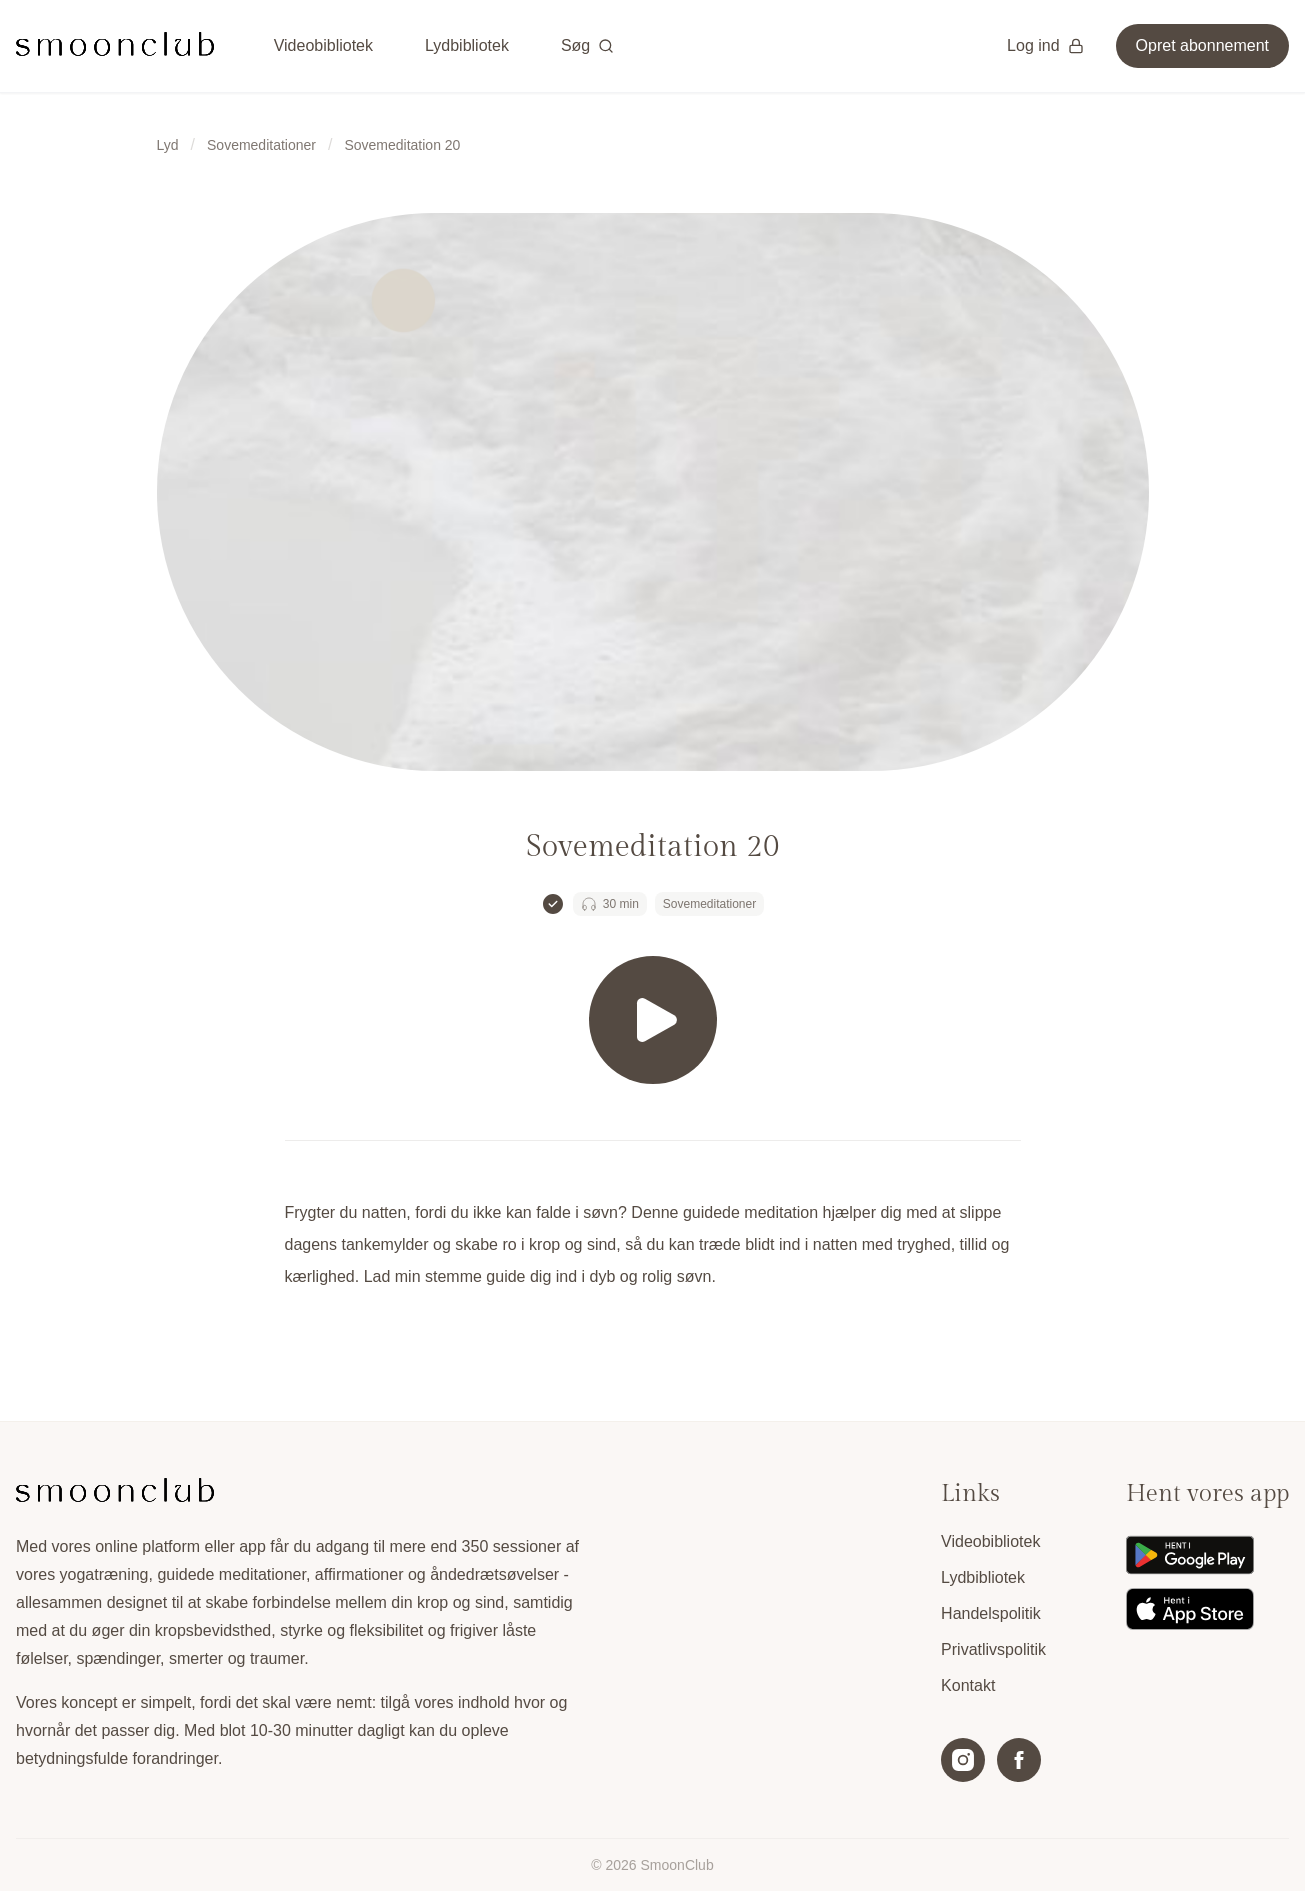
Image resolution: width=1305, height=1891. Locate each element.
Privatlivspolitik (993, 1649)
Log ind (1045, 45)
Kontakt (968, 1685)
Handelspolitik (991, 1613)
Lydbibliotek (467, 45)
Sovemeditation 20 (402, 145)
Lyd (168, 145)
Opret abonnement (1202, 45)
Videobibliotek (323, 45)
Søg (587, 45)
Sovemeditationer (261, 145)
